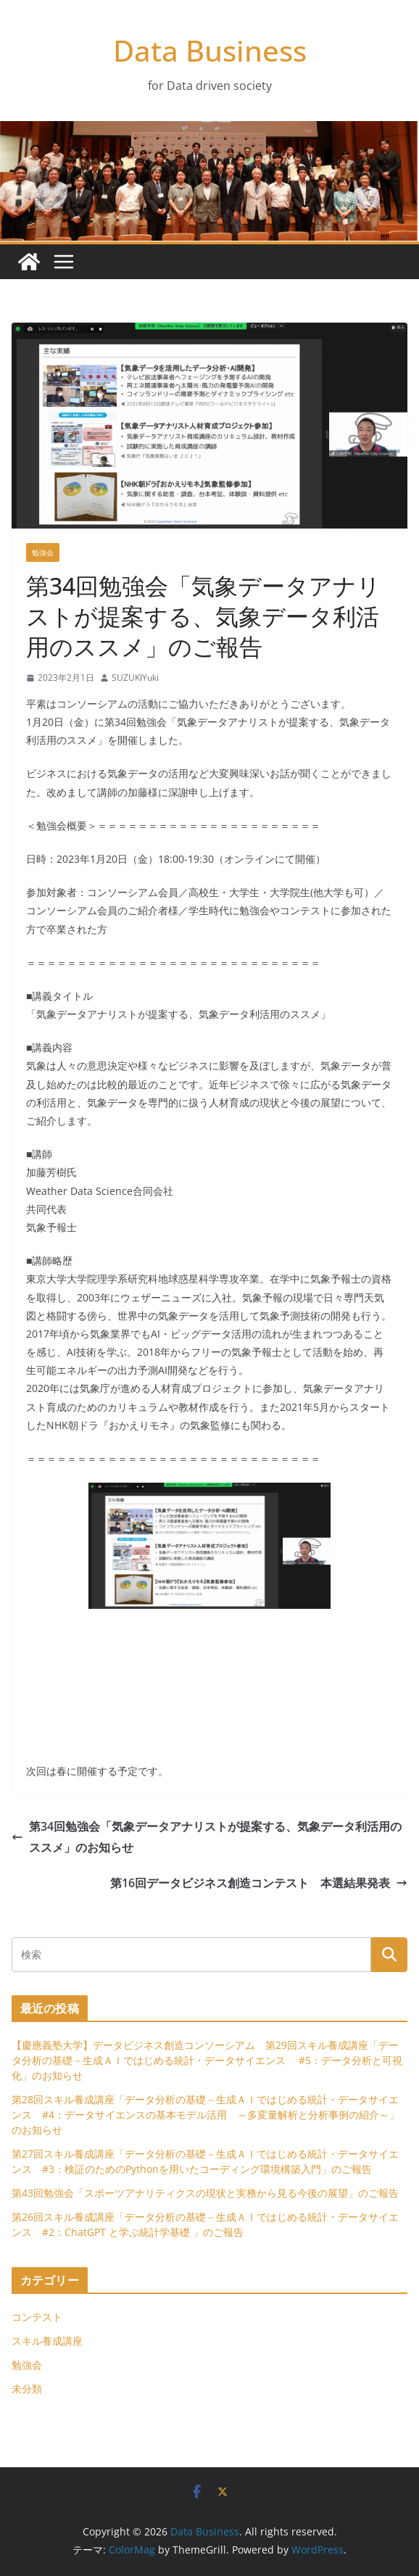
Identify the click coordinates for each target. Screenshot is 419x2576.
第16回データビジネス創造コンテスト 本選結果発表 (258, 1883)
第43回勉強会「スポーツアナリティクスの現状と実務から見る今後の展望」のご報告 (205, 2193)
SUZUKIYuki (135, 677)
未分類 (27, 2388)
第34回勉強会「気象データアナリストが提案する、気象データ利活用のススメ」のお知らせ (207, 1836)
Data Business (210, 50)
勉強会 (43, 552)
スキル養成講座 (47, 2341)
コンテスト (37, 2317)
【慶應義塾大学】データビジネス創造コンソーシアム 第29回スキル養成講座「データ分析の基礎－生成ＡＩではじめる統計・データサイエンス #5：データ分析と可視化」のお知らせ (207, 2060)
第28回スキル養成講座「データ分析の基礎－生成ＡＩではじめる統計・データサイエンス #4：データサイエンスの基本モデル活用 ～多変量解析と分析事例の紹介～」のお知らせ (205, 2114)
